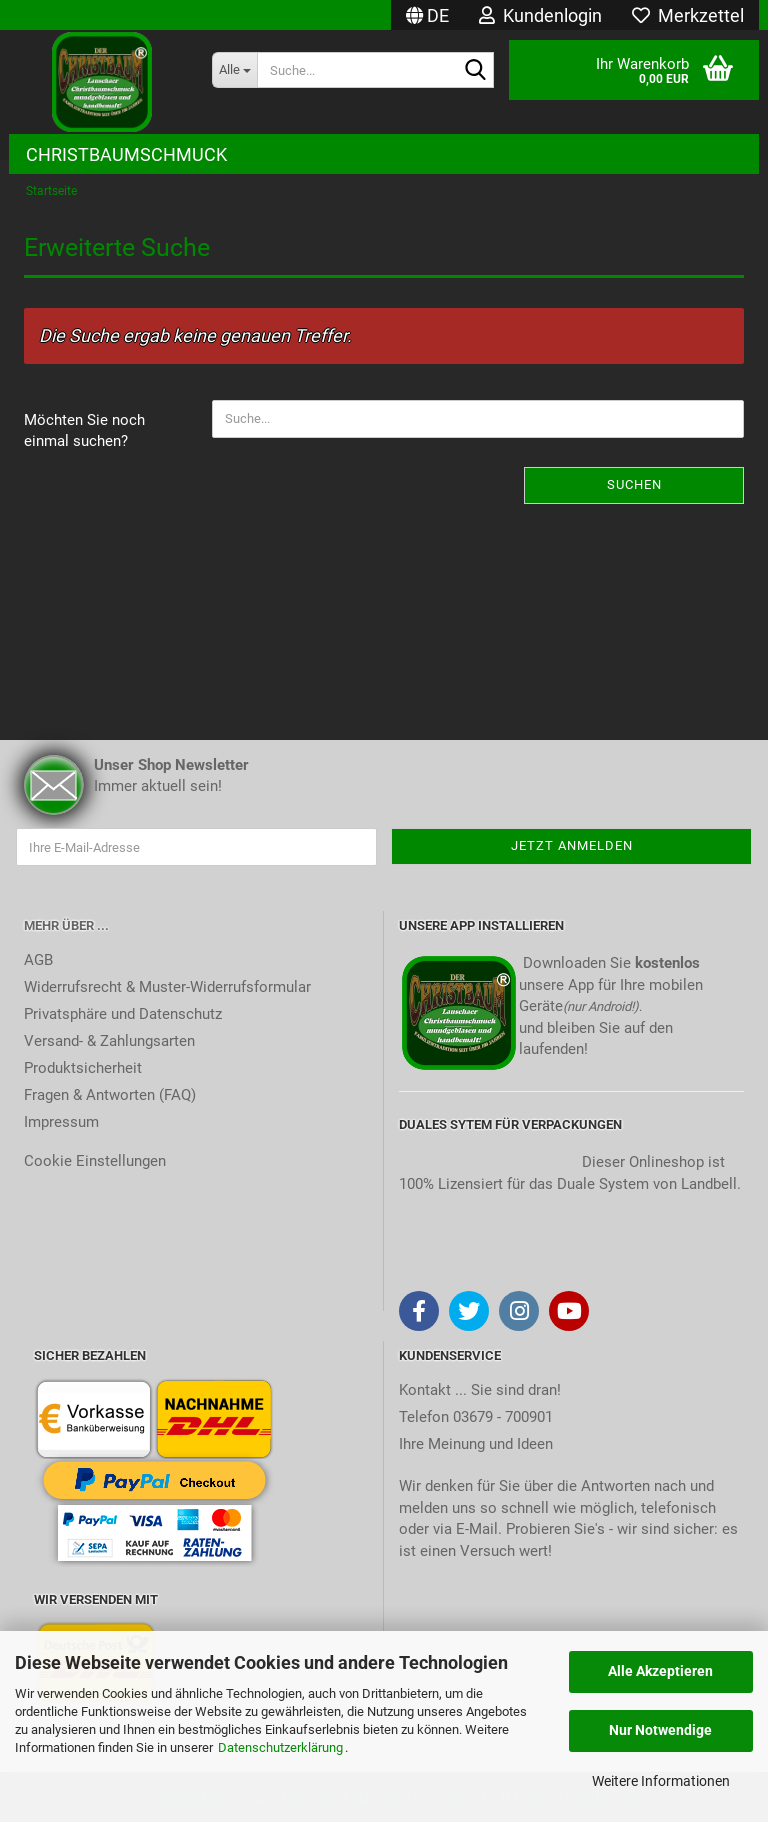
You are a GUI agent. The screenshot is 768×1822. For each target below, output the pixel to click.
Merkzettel (688, 15)
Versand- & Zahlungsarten (109, 1041)
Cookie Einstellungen (95, 1161)
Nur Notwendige (660, 1730)
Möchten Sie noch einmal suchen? (84, 430)
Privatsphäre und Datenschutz (123, 1014)
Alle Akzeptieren (660, 1671)
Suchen (634, 484)
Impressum (61, 1122)
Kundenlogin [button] (540, 15)
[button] (427, 15)
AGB (38, 960)
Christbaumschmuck (126, 154)
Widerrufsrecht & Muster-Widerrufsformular (167, 987)
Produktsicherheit (83, 1068)
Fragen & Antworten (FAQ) (110, 1095)
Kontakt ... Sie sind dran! (480, 1390)
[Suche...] (235, 70)
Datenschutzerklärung (280, 1747)
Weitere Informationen (661, 1781)
